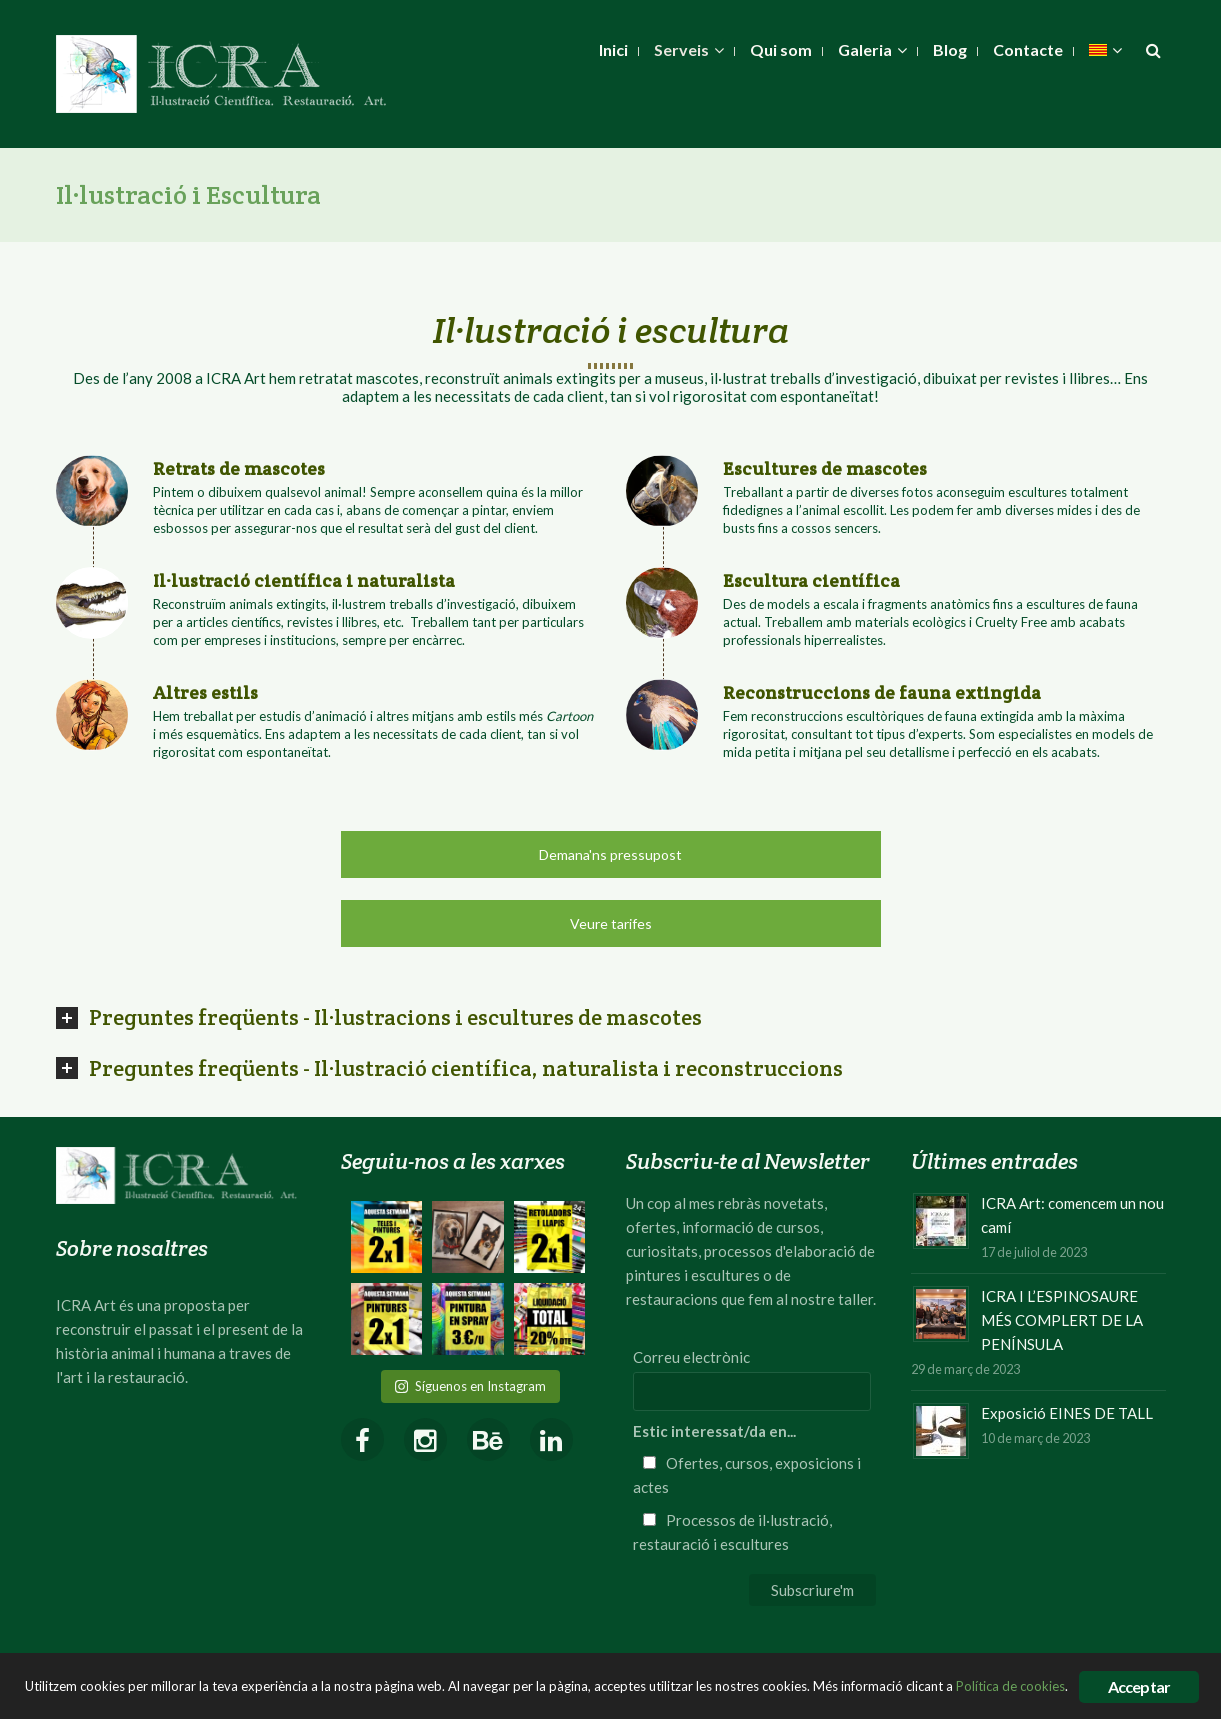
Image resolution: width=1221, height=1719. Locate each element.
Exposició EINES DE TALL (1067, 1413)
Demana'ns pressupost (610, 854)
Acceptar (1139, 1686)
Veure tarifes (611, 923)
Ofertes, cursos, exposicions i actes (747, 1475)
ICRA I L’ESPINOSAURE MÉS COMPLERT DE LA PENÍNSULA (1062, 1320)
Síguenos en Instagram (470, 1386)
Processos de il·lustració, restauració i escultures (732, 1532)
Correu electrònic (691, 1357)
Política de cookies (1010, 1686)
